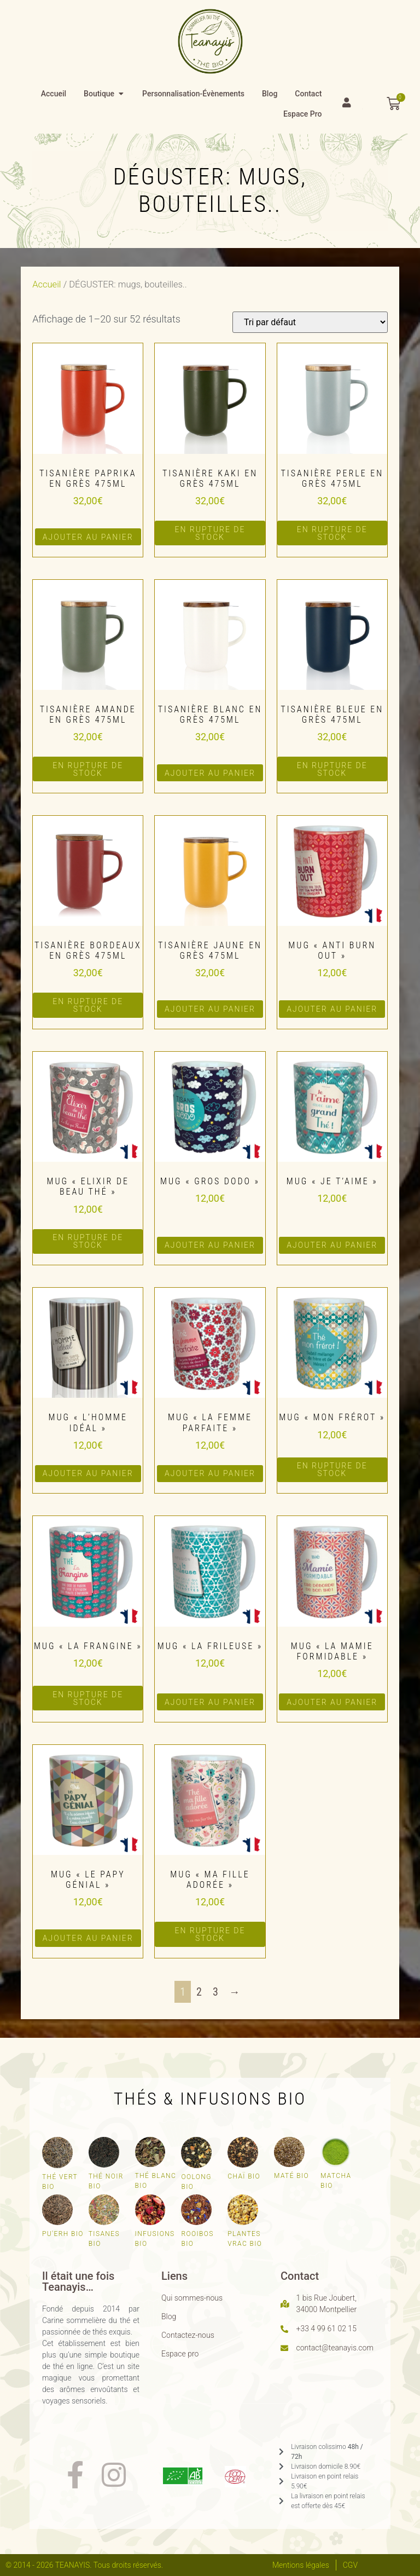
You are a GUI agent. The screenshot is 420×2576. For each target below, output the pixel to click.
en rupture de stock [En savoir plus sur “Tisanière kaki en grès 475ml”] (209, 533)
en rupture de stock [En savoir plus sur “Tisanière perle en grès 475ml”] (332, 533)
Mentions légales (300, 2565)
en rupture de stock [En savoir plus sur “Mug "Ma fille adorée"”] (209, 1934)
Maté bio (291, 2176)
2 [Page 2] (199, 1991)
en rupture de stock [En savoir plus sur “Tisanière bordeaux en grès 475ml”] (87, 1005)
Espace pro (180, 2353)
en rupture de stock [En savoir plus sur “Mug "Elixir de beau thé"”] (87, 1241)
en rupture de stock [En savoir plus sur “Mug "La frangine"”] (87, 1698)
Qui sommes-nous (192, 2297)
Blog (168, 2316)
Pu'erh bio (63, 2234)
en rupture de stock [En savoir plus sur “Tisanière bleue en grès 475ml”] (332, 769)
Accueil (46, 284)
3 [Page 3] (215, 1991)
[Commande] (310, 322)
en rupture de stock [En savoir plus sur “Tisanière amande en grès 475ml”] (87, 769)
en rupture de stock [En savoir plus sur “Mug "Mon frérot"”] (332, 1469)
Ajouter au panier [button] (88, 537)
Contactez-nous (187, 2335)
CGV (350, 2565)
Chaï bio (244, 2176)
